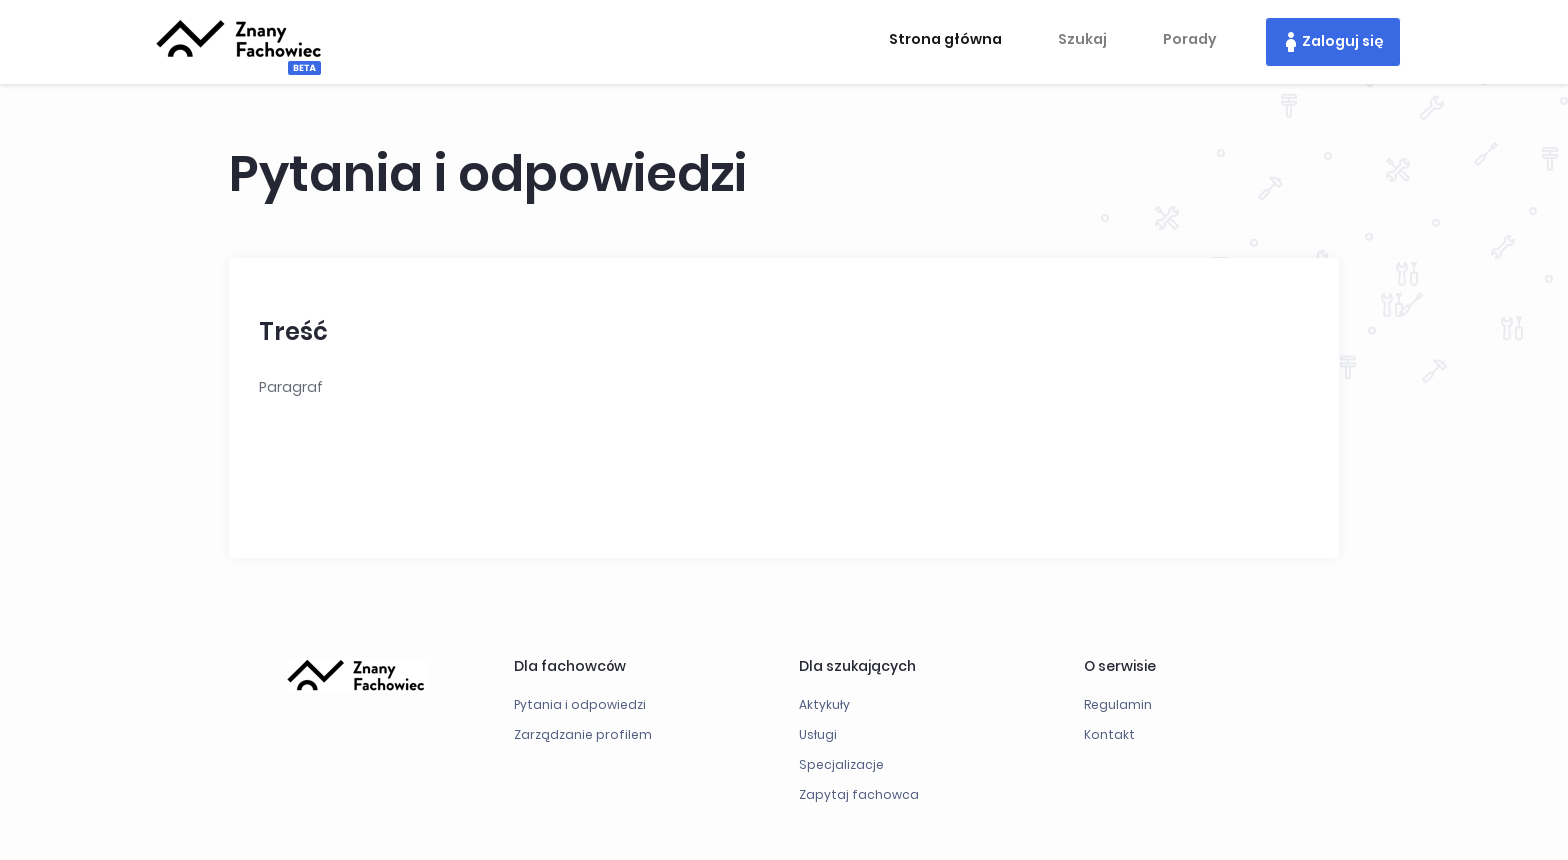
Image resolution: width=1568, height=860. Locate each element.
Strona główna (945, 39)
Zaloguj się (1343, 41)
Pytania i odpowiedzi (580, 704)
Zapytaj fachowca (859, 794)
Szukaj (1082, 39)
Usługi (818, 734)
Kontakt (1109, 734)
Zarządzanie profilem (583, 734)
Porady (1190, 39)
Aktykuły (824, 704)
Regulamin (1118, 704)
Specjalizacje (841, 764)
